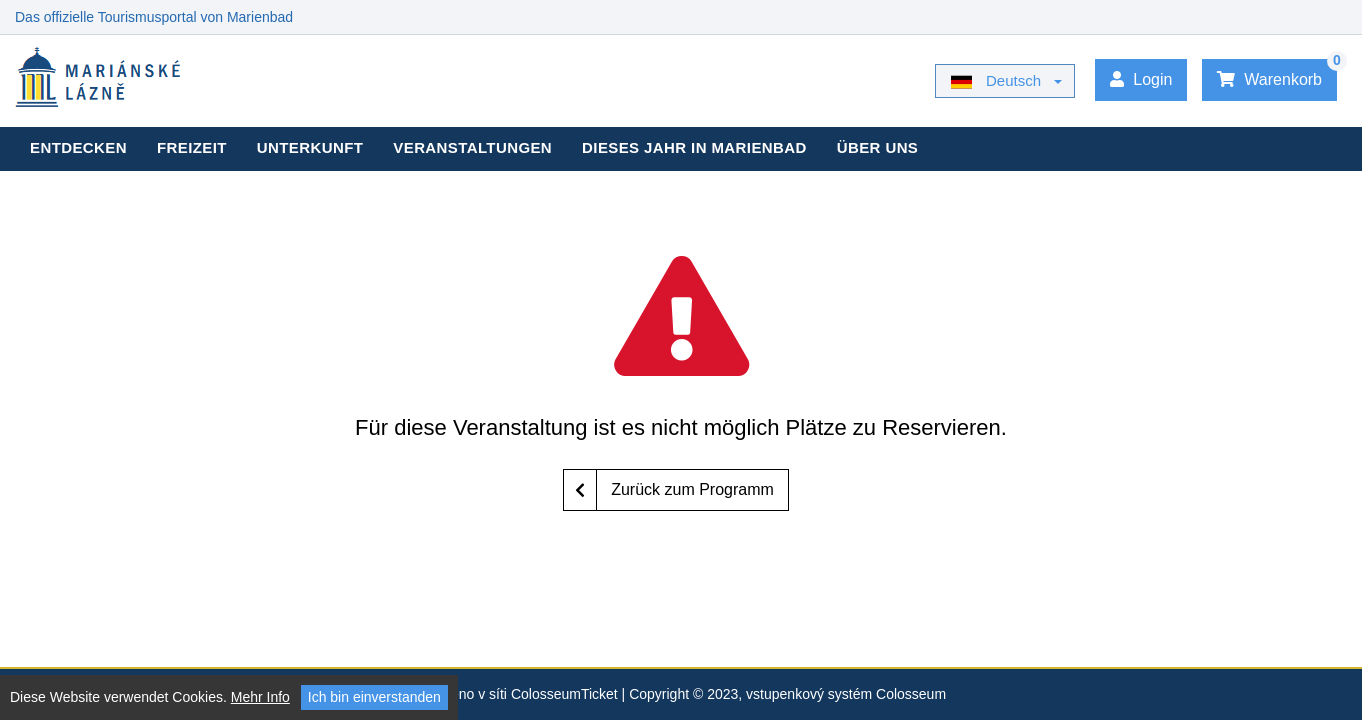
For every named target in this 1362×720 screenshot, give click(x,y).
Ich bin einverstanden (374, 697)
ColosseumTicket (564, 694)
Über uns (878, 147)
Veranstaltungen (472, 147)
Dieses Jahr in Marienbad (694, 147)
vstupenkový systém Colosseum (846, 694)
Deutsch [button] (996, 81)
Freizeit (192, 147)
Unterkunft (310, 147)
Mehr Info (260, 697)
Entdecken (78, 147)
